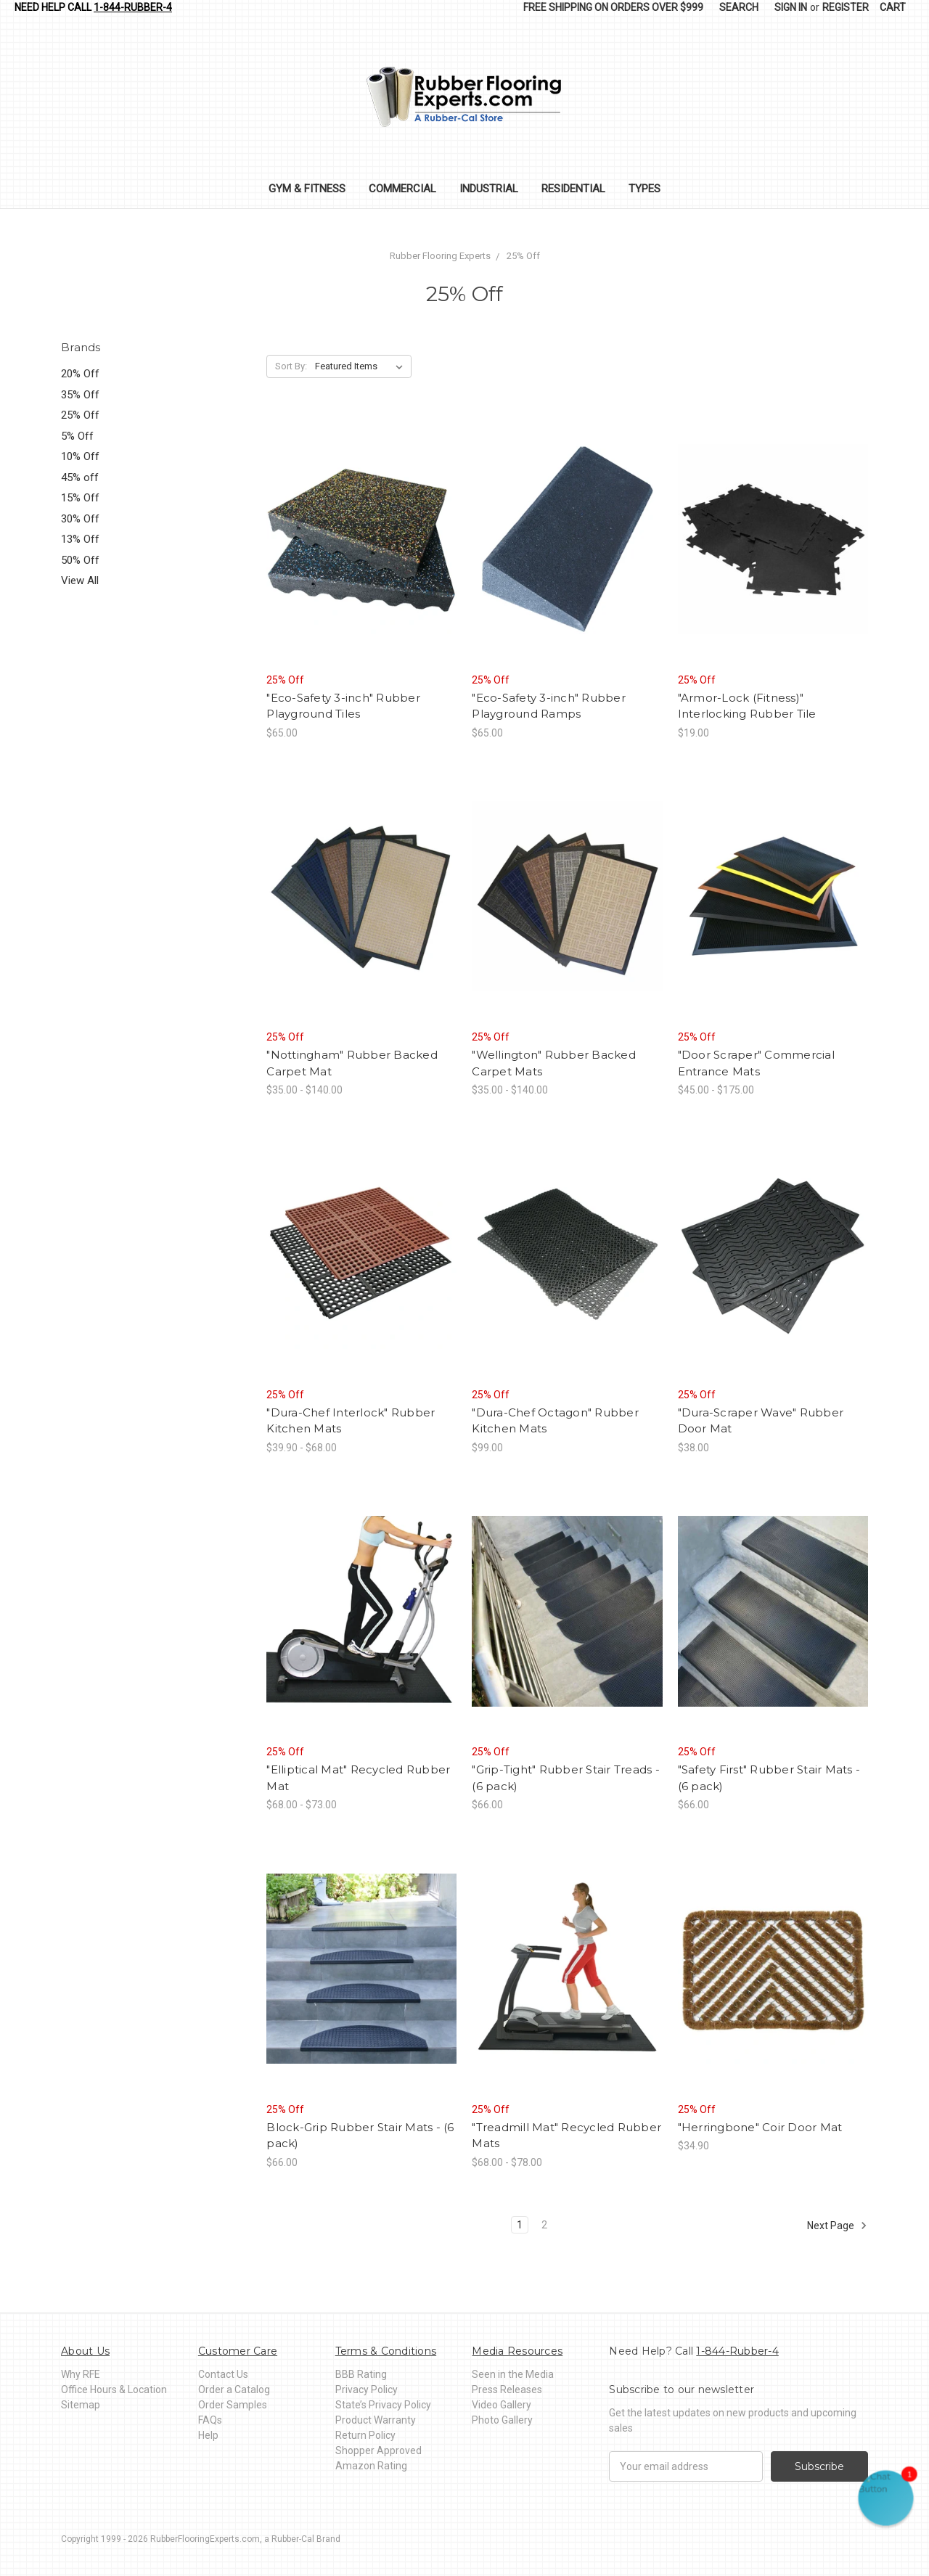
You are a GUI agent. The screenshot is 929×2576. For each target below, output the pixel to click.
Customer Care (237, 2351)
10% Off (80, 456)
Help (208, 2435)
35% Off (80, 394)
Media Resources (517, 2351)
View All (80, 580)
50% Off (80, 560)
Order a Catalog (234, 2389)
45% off (80, 477)
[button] (886, 2498)
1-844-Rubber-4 (133, 7)
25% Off (80, 415)
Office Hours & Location (114, 2389)
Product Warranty (375, 2420)
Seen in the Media (513, 2374)
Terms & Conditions (386, 2351)
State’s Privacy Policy (383, 2405)
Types (644, 188)
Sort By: (291, 366)
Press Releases (507, 2389)
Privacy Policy (366, 2389)
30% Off (80, 518)
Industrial (488, 188)
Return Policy (365, 2435)
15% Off (80, 497)
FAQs (210, 2420)
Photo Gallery (502, 2420)
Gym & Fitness (307, 188)
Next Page (837, 2225)
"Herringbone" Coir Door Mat (760, 2127)
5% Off (77, 436)
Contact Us (223, 2374)
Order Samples (232, 2405)
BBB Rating (361, 2374)
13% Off (80, 539)
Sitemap (80, 2405)
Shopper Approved (378, 2450)
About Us (85, 2351)
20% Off (80, 373)
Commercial (402, 188)
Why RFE (80, 2374)
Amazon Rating (371, 2466)
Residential (573, 188)
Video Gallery (501, 2405)
